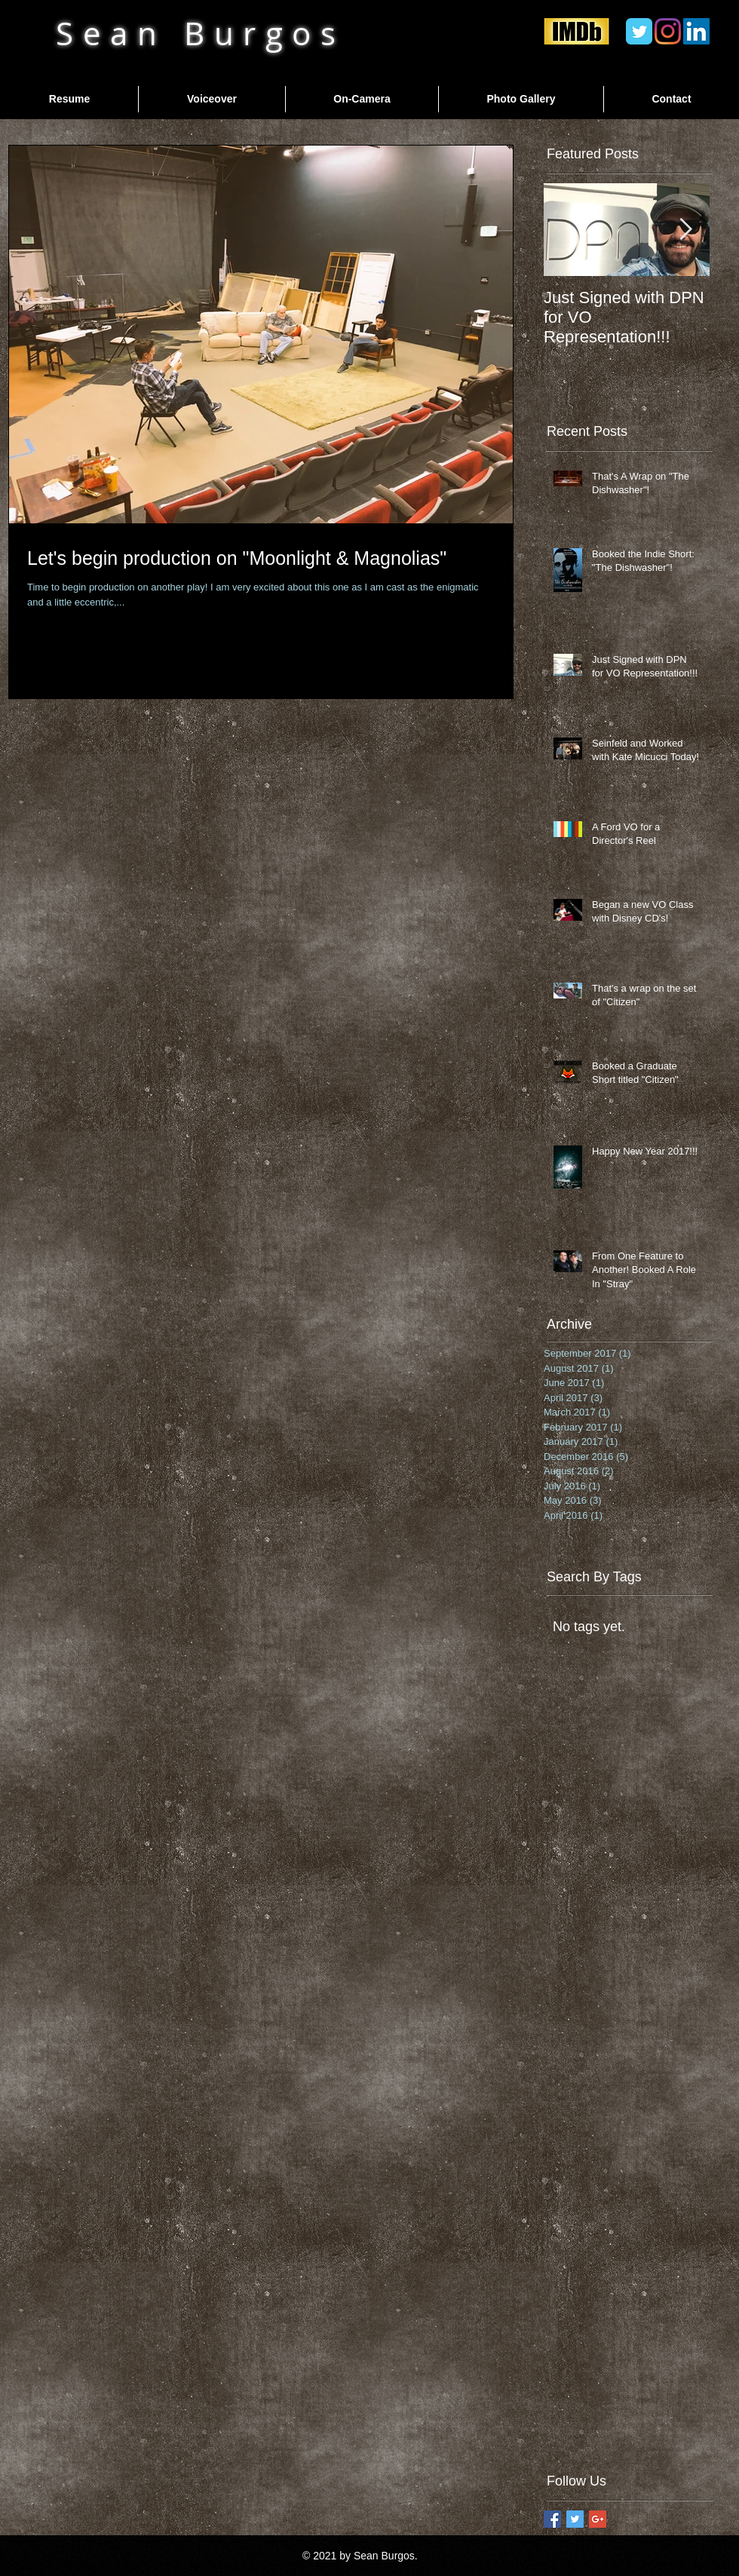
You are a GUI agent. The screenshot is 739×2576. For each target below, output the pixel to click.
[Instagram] (668, 31)
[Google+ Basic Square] (597, 2519)
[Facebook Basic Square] (552, 2519)
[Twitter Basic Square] (575, 2519)
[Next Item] (685, 229)
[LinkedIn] (696, 31)
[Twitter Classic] (639, 31)
